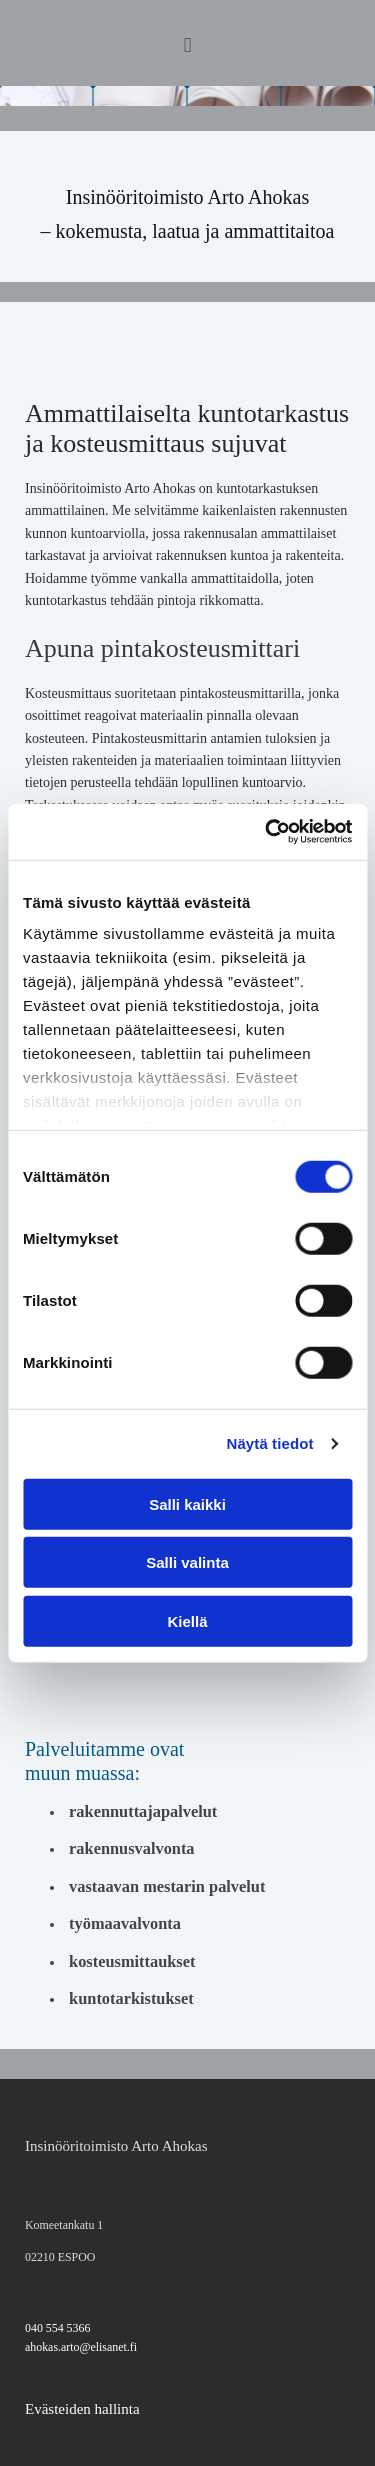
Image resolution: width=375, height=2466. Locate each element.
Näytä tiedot (270, 1443)
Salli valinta (187, 1562)
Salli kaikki (187, 1503)
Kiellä (187, 1620)
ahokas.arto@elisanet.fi (81, 2347)
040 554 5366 (57, 2328)
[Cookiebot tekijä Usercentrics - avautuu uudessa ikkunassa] (267, 832)
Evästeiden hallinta (82, 2409)
